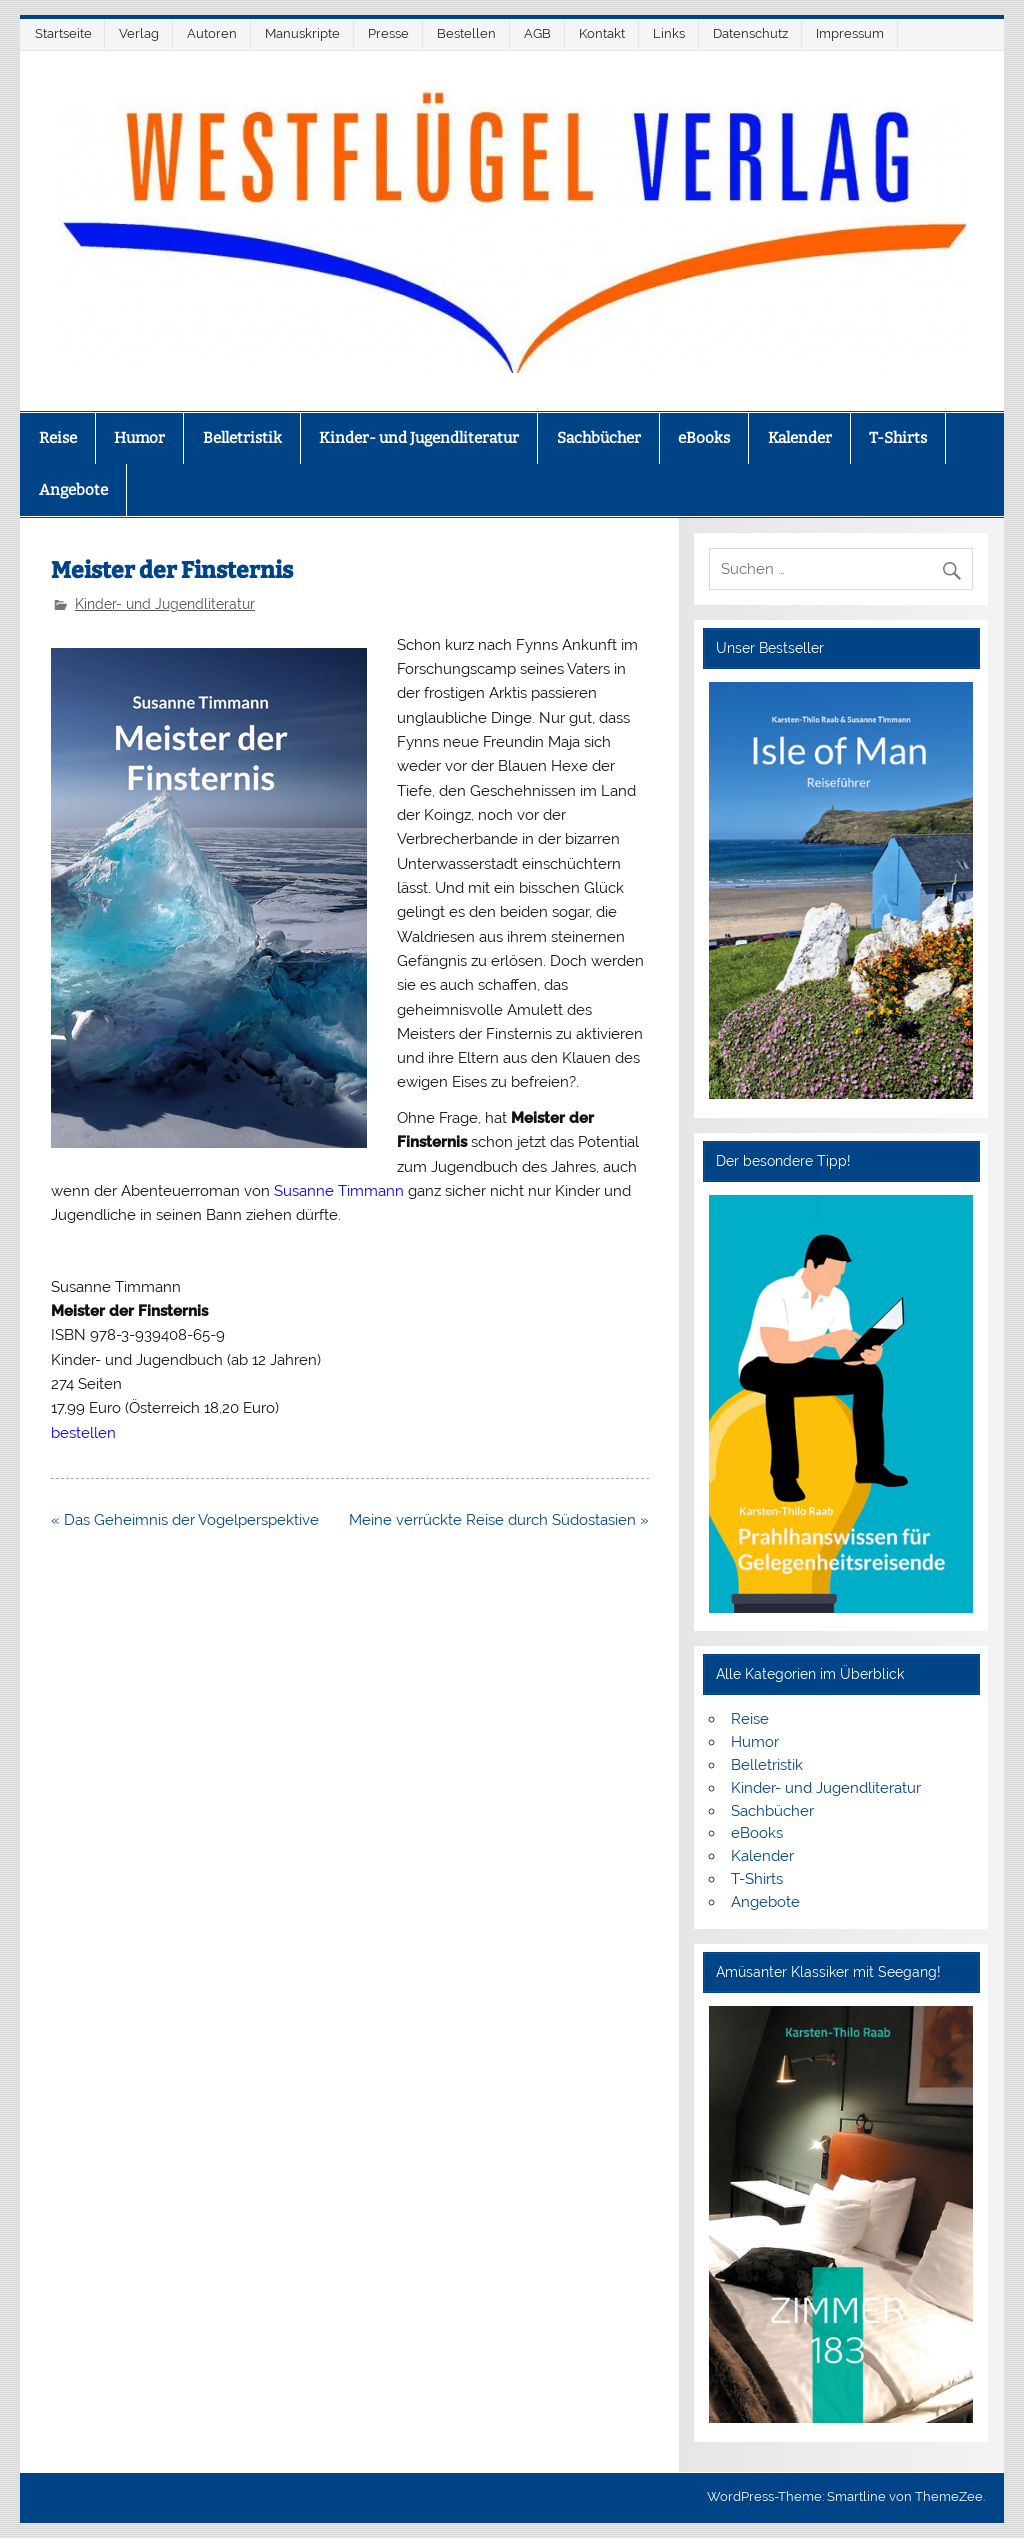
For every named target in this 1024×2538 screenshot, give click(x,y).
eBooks (704, 438)
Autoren (212, 33)
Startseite (63, 33)
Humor (139, 438)
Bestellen (466, 33)
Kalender (800, 438)
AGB (537, 33)
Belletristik (242, 438)
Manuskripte (302, 33)
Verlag (139, 33)
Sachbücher (599, 438)
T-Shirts (898, 438)
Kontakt (602, 33)
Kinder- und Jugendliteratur (419, 438)
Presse (388, 33)
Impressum (850, 33)
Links (669, 33)
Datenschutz (750, 33)
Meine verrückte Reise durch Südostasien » (499, 1520)
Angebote (73, 490)
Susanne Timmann (339, 1191)
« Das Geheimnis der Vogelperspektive (185, 1520)
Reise (58, 438)
